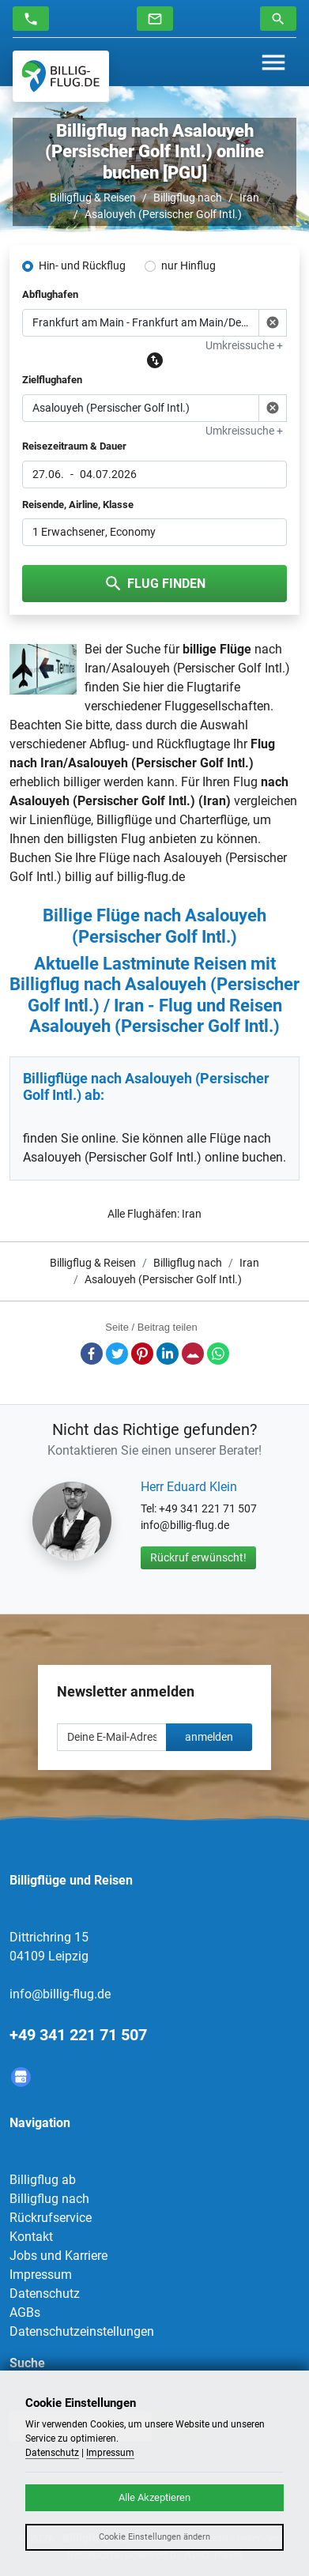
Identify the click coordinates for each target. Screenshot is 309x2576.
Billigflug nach (187, 197)
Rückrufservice (50, 2217)
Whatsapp (218, 1354)
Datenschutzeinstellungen (81, 2331)
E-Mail (193, 1354)
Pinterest (142, 1354)
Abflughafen (50, 294)
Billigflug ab (42, 2179)
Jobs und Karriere (58, 2255)
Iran (249, 197)
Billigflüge (124, 819)
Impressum (40, 2274)
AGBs (24, 2312)
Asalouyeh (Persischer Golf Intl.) (163, 214)
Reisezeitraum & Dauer (74, 446)
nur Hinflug (188, 265)
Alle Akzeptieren (154, 2497)
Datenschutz (44, 2293)
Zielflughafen (52, 380)
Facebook (92, 1354)
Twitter (117, 1354)
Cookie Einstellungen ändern (154, 2537)
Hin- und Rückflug (82, 265)
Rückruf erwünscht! (198, 1557)
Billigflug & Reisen (93, 197)
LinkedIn (167, 1354)
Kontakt (31, 2236)
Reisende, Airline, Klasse (78, 504)
